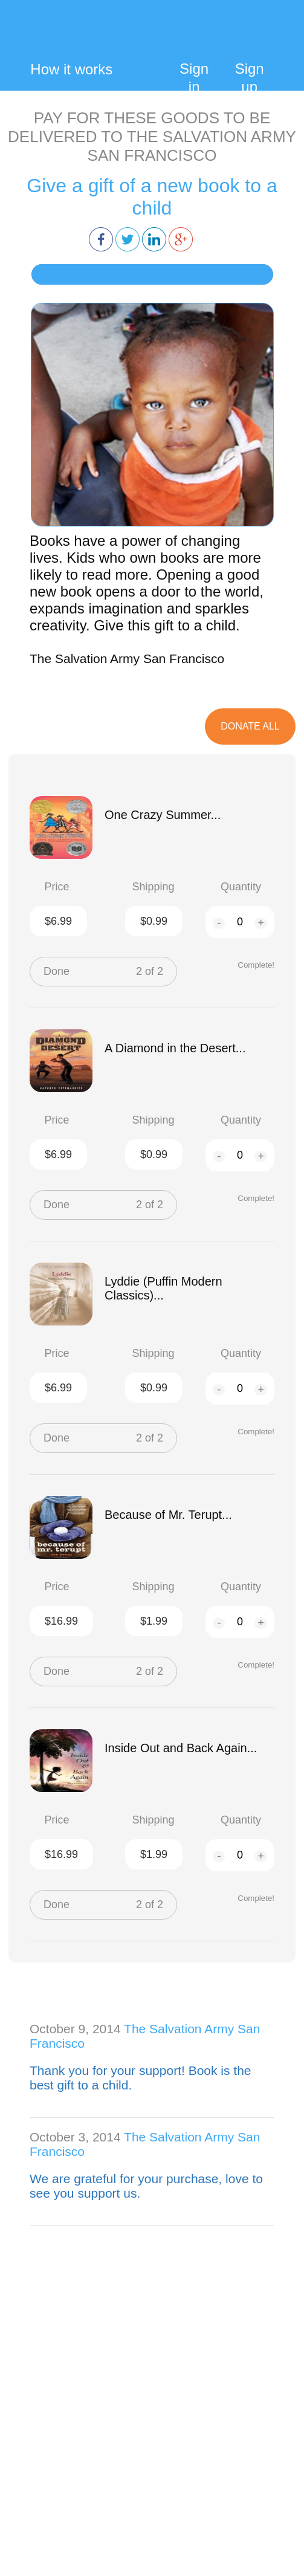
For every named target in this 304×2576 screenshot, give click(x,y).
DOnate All (250, 726)
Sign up (249, 77)
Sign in (194, 77)
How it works (71, 69)
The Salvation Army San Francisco (127, 658)
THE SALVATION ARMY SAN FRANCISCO (192, 146)
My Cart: (265, 38)
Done (57, 971)
